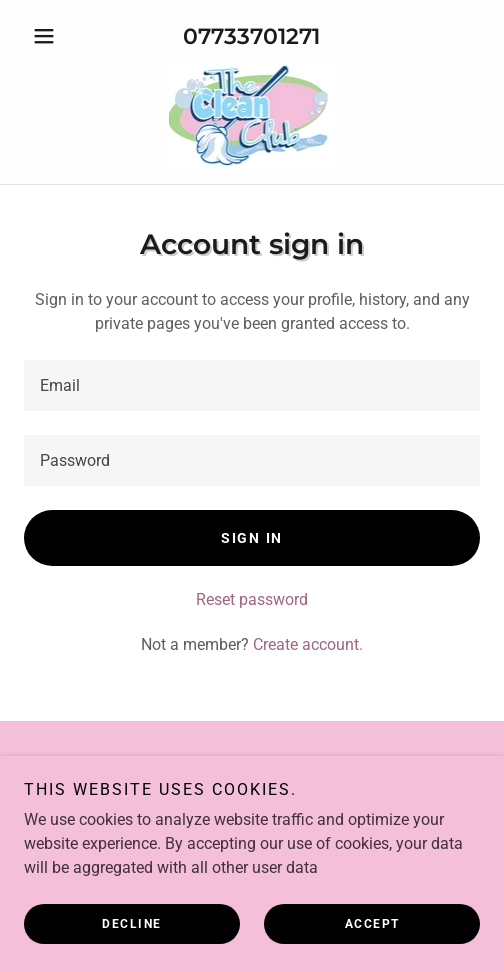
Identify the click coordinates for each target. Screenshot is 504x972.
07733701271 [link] (251, 36)
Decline (132, 924)
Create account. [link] (308, 644)
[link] (252, 116)
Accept (372, 924)
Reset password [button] (252, 599)
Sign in (252, 538)
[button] (58, 36)
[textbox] (252, 385)
